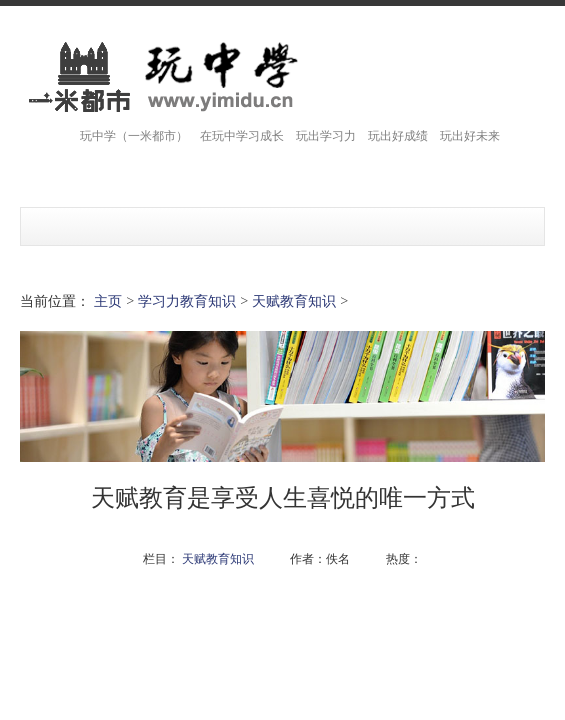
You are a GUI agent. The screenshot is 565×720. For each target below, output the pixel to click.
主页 (108, 300)
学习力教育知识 (187, 300)
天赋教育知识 (294, 300)
